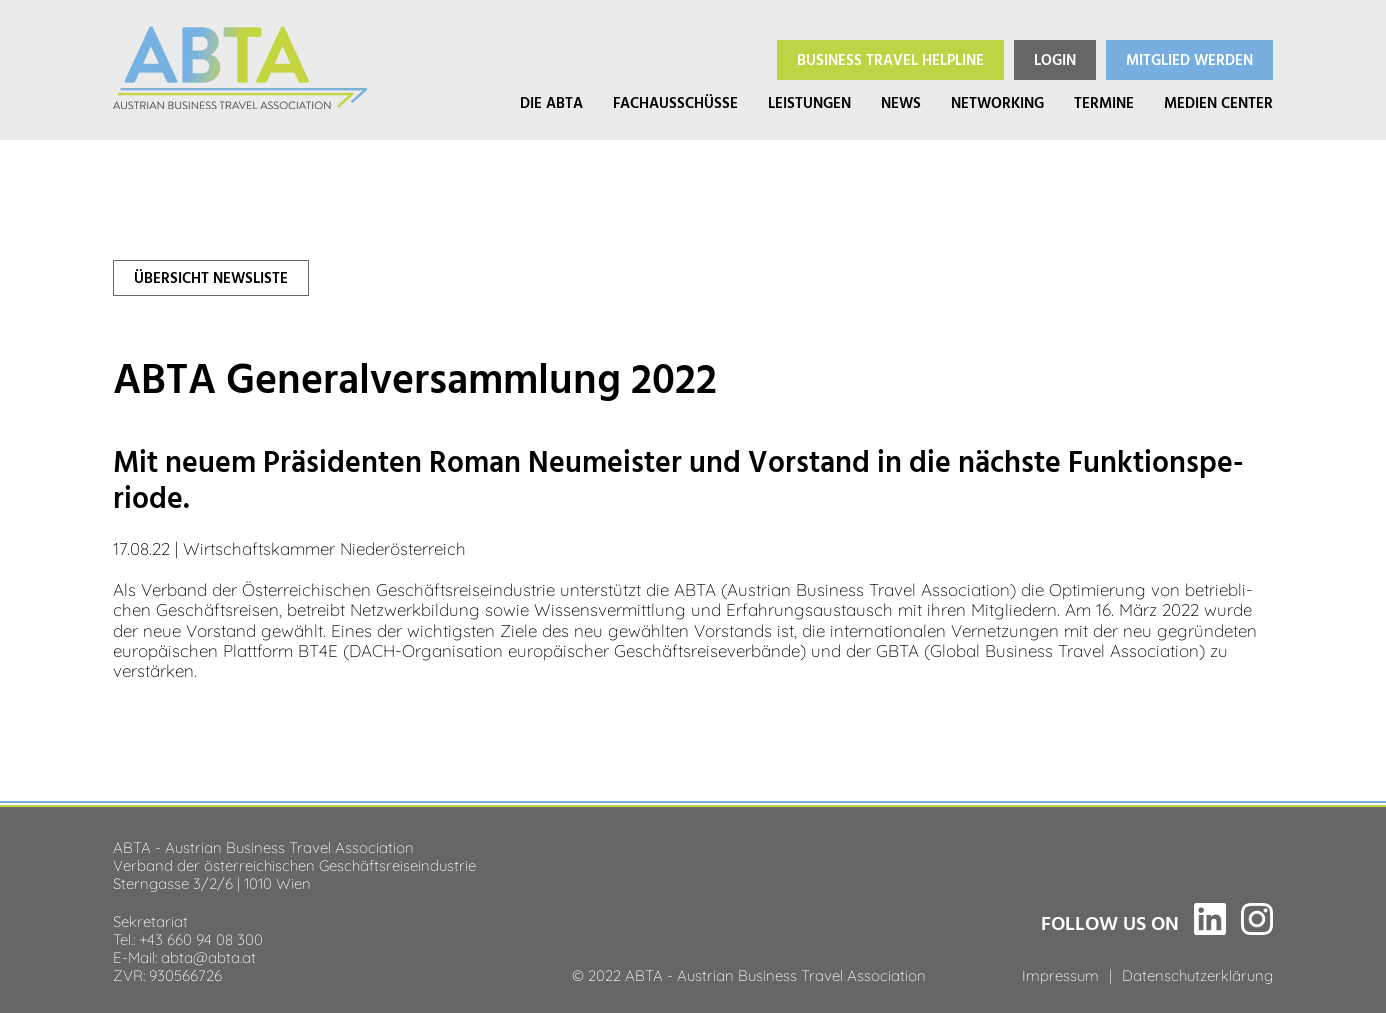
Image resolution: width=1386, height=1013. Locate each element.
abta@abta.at (208, 956)
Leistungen (809, 103)
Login (1055, 60)
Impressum (1060, 974)
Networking (997, 103)
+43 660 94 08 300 (201, 938)
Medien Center (1218, 103)
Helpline (890, 60)
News (901, 103)
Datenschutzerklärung (1197, 974)
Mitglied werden (1189, 60)
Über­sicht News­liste (211, 278)
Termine (1104, 103)
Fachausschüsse (675, 103)
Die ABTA (551, 103)
